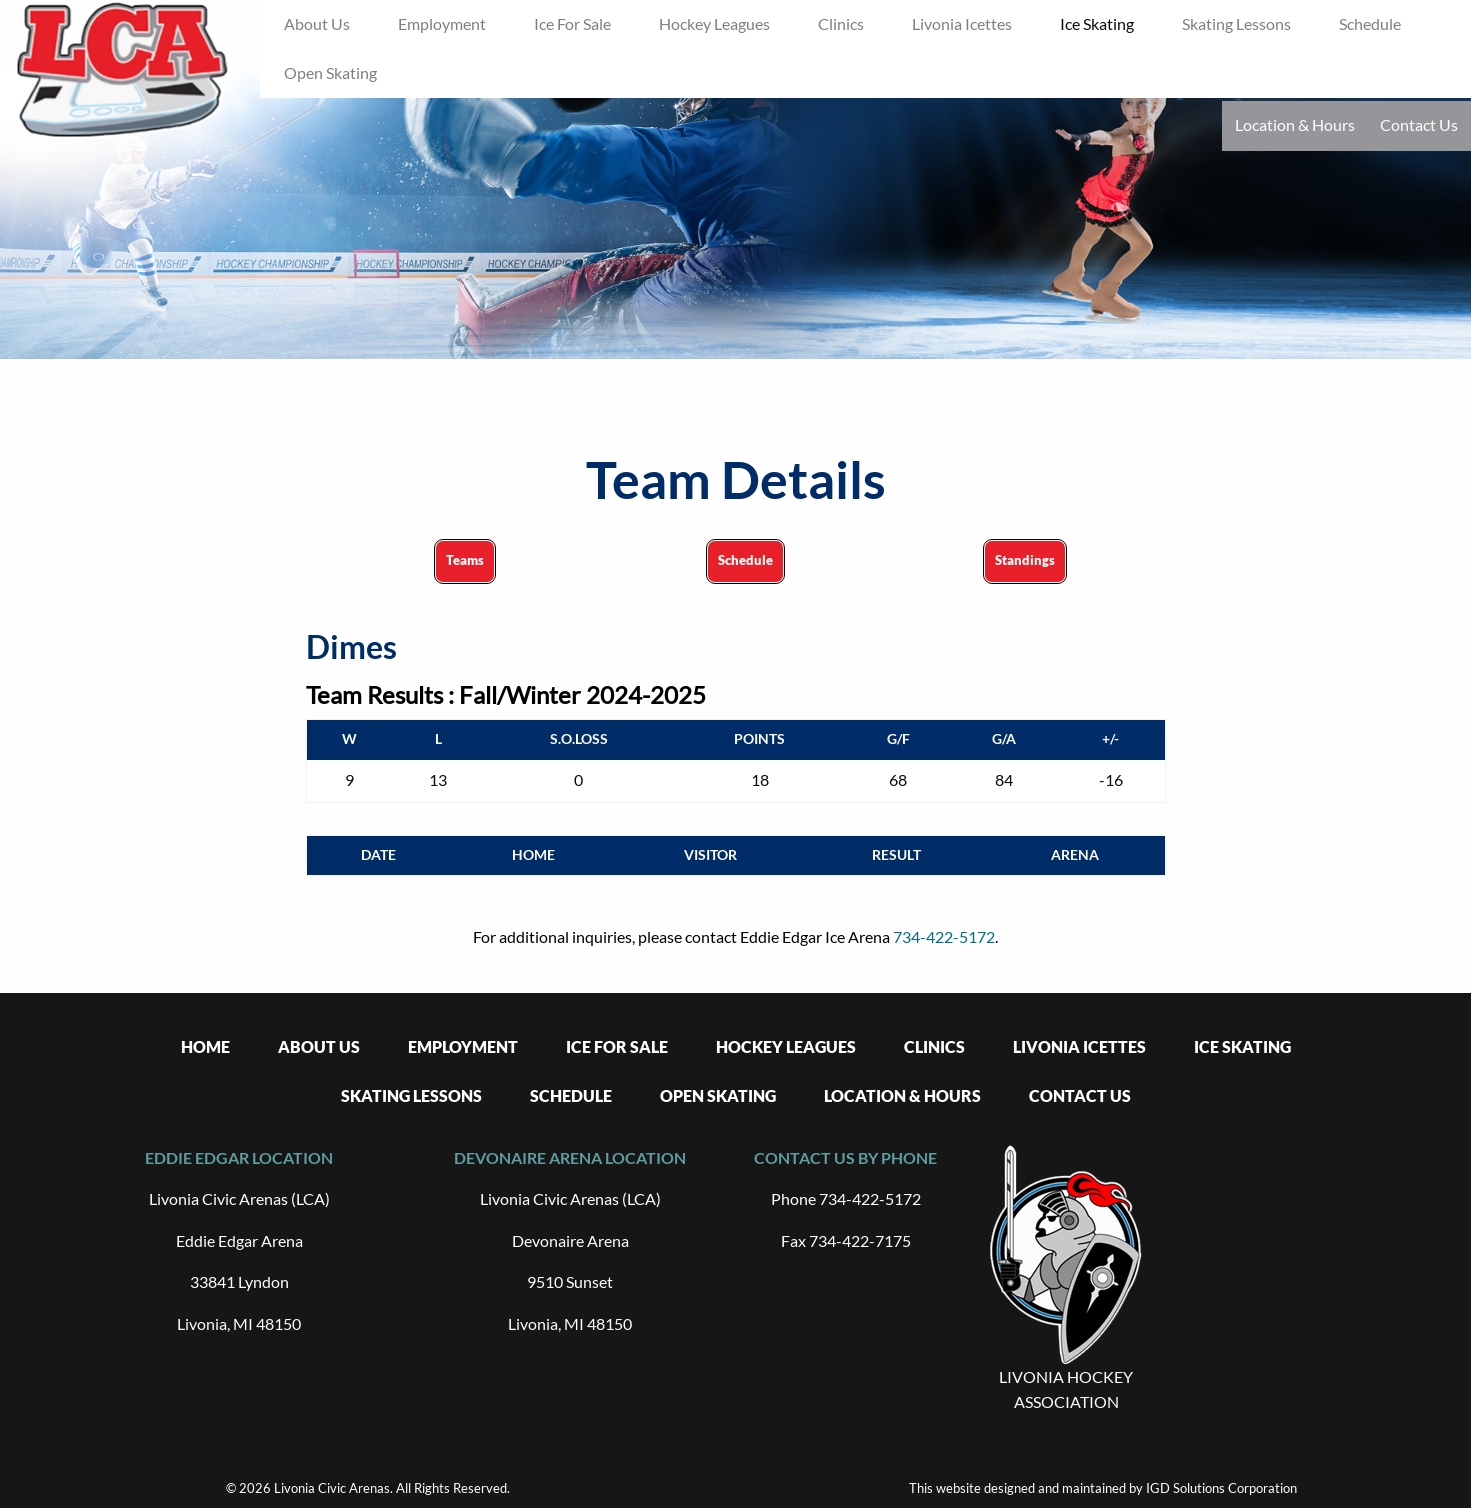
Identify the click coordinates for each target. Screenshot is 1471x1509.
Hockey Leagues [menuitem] (714, 23)
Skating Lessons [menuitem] (1236, 23)
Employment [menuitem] (442, 23)
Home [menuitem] (205, 1046)
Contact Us (1419, 124)
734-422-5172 (944, 936)
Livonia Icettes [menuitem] (962, 23)
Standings (1025, 560)
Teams (465, 560)
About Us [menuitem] (317, 23)
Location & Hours (1295, 124)
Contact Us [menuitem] (1080, 1095)
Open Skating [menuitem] (330, 72)
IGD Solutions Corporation (1221, 1488)
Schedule (745, 560)
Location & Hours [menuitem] (902, 1095)
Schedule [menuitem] (1370, 23)
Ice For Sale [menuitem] (572, 23)
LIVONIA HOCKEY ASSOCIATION (1066, 1389)
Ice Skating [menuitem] (1097, 23)
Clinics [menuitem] (841, 23)
